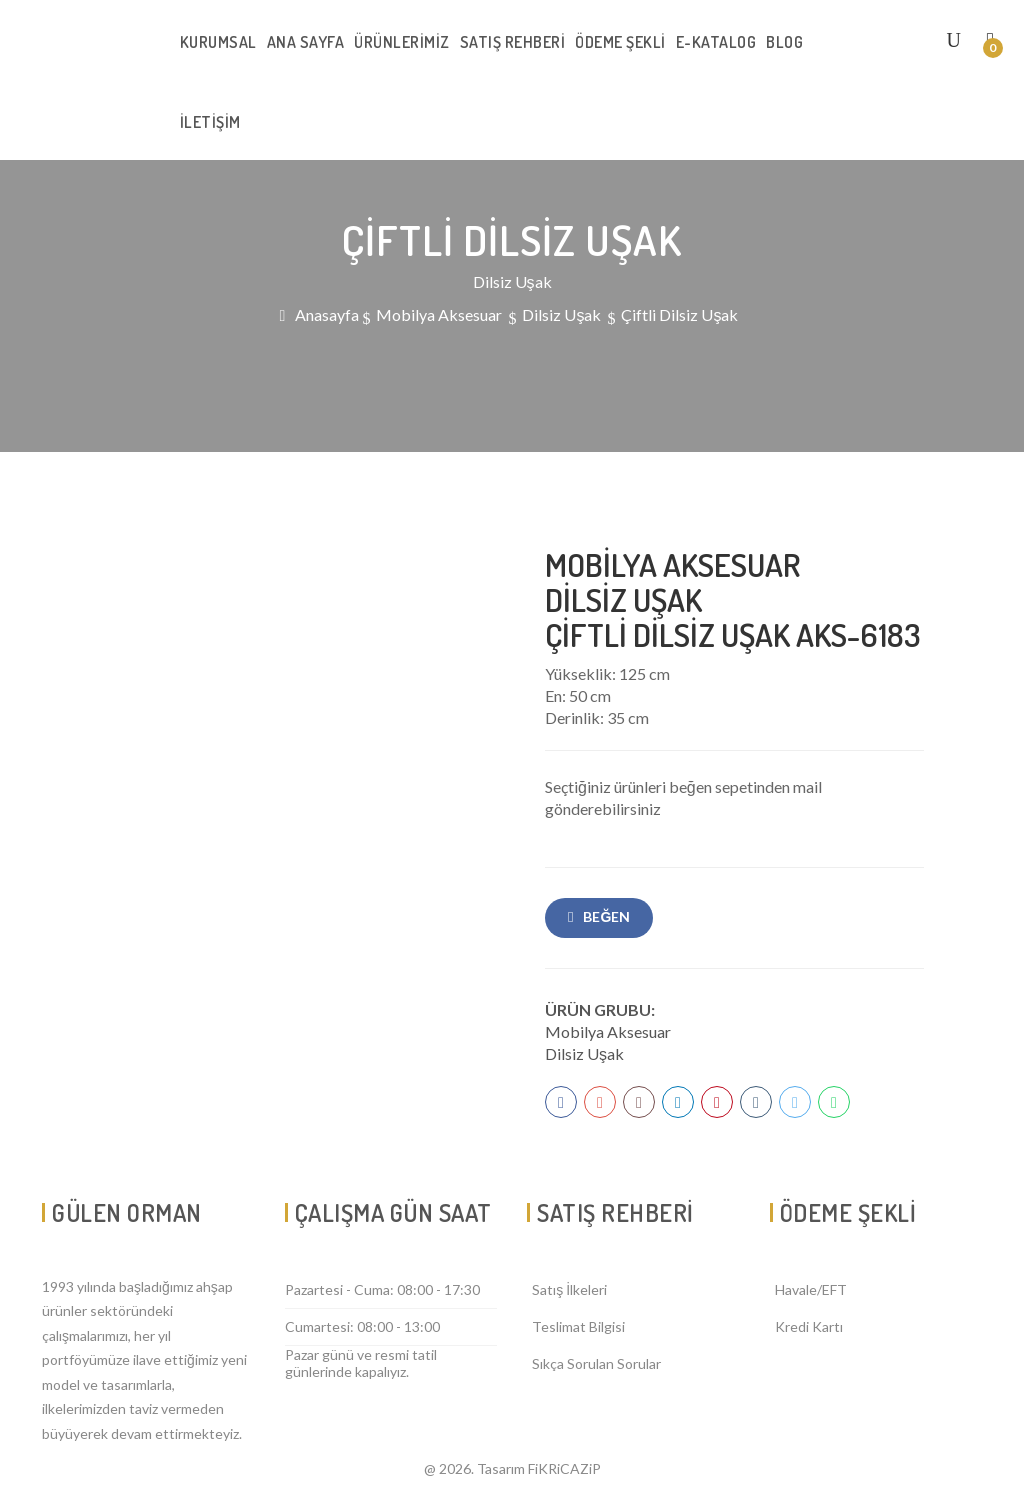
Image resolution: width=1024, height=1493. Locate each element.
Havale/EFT (811, 1289)
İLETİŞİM (210, 122)
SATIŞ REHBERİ (513, 42)
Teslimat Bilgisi (578, 1326)
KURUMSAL (218, 42)
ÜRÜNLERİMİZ (402, 42)
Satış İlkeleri (569, 1289)
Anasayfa (327, 314)
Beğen (606, 916)
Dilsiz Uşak (584, 1053)
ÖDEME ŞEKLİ (620, 42)
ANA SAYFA (306, 42)
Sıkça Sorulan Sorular (596, 1363)
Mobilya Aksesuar (608, 1031)
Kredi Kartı (809, 1326)
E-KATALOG (716, 42)
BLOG (784, 42)
